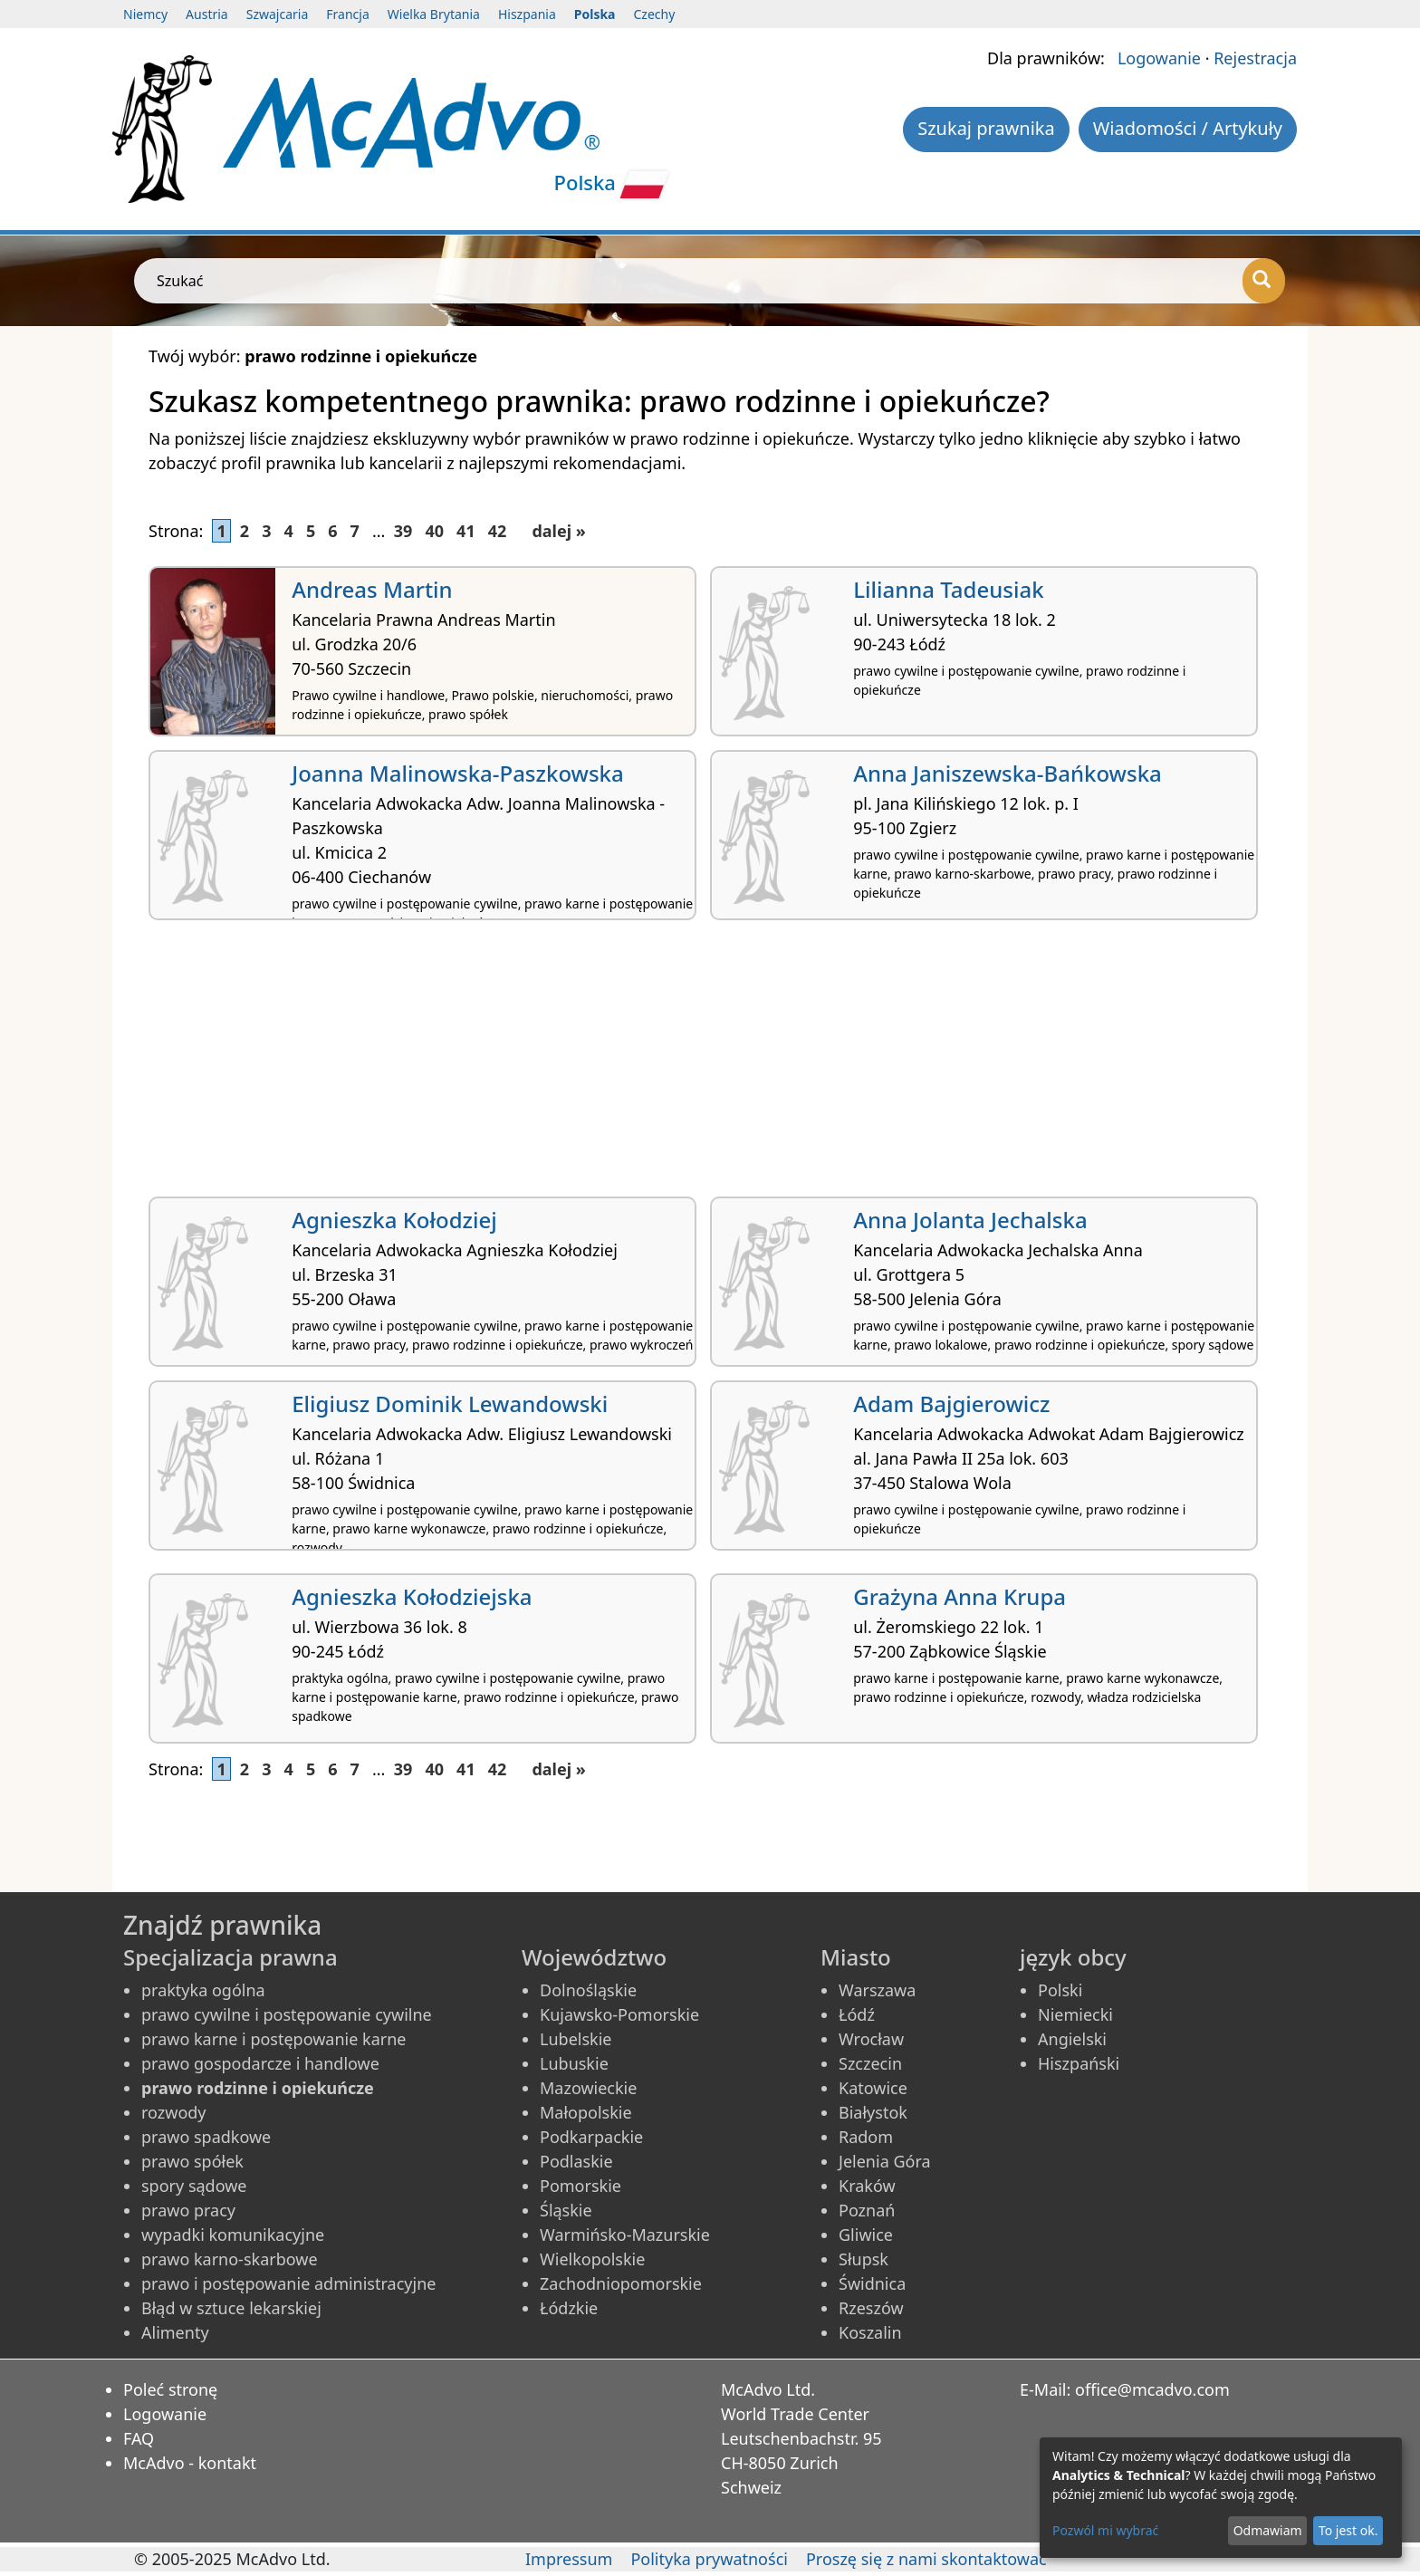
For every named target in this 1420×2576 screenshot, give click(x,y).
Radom (866, 2137)
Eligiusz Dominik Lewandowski (450, 1403)
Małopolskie (586, 2112)
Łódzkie (569, 2308)
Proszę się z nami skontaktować (926, 2559)
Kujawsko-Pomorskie (619, 2014)
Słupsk (863, 2259)
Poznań (867, 2210)
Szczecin (870, 2063)
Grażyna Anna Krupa (959, 1596)
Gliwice (866, 2234)
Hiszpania (527, 14)
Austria (207, 14)
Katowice (873, 2088)
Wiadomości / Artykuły (1187, 128)
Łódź (857, 2014)
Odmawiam (1267, 2530)
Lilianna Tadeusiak (948, 589)
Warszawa (877, 1990)
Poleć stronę (170, 2389)
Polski (1060, 1990)
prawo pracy (188, 2210)
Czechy (655, 14)
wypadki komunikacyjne (232, 2234)
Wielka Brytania (434, 14)
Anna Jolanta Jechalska (970, 1220)
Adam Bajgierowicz (951, 1403)
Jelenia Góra (885, 2161)
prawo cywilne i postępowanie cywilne (286, 2014)
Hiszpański (1078, 2063)
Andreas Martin (372, 589)
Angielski (1072, 2039)
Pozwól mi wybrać (1105, 2530)
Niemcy (145, 14)
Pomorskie (580, 2185)
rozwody (173, 2112)
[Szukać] (1263, 280)
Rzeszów (871, 2308)
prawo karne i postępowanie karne (273, 2039)
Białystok (873, 2112)
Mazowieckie (588, 2088)
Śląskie (566, 2210)
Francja (347, 14)
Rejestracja (1255, 58)
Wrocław (871, 2039)
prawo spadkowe (206, 2137)
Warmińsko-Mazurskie (625, 2234)
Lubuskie (574, 2063)
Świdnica (872, 2283)
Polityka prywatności (708, 2559)
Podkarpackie (591, 2137)
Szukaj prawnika (986, 128)
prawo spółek (192, 2161)
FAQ (138, 2438)
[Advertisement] (692, 1065)
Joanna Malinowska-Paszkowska (458, 773)
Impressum (568, 2559)
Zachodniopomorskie (621, 2283)
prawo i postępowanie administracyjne (288, 2283)
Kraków (867, 2185)
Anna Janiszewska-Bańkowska (1007, 773)
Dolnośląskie (588, 1990)
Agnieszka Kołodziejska (412, 1596)
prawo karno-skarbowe (229, 2259)
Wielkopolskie (592, 2259)
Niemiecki (1075, 2014)
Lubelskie (575, 2039)
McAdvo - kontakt (189, 2463)
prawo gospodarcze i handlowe (260, 2063)
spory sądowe (194, 2185)
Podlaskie (576, 2161)
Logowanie (1159, 58)
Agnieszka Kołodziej (394, 1220)
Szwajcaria (277, 14)
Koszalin (870, 2332)
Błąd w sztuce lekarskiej (231, 2308)
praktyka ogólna (203, 1990)
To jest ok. (1348, 2530)
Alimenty (175, 2332)
